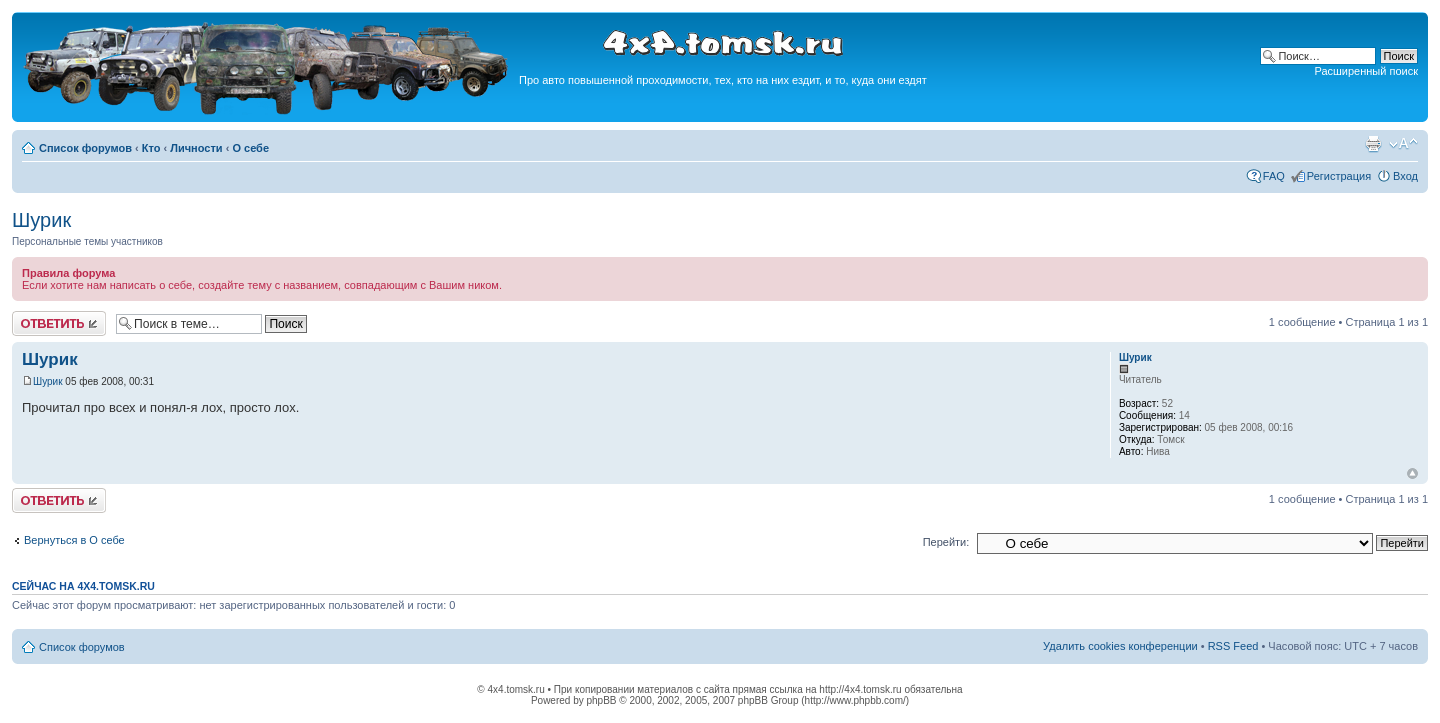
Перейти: (946, 542)
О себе (250, 148)
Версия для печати (1373, 144)
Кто (151, 148)
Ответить (59, 323)
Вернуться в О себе (74, 540)
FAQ (1274, 176)
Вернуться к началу (1412, 473)
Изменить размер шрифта (1403, 144)
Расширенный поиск (1366, 71)
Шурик (41, 220)
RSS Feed (1233, 646)
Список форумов (85, 148)
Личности (196, 148)
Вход (1405, 176)
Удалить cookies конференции (1120, 646)
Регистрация (1339, 176)
